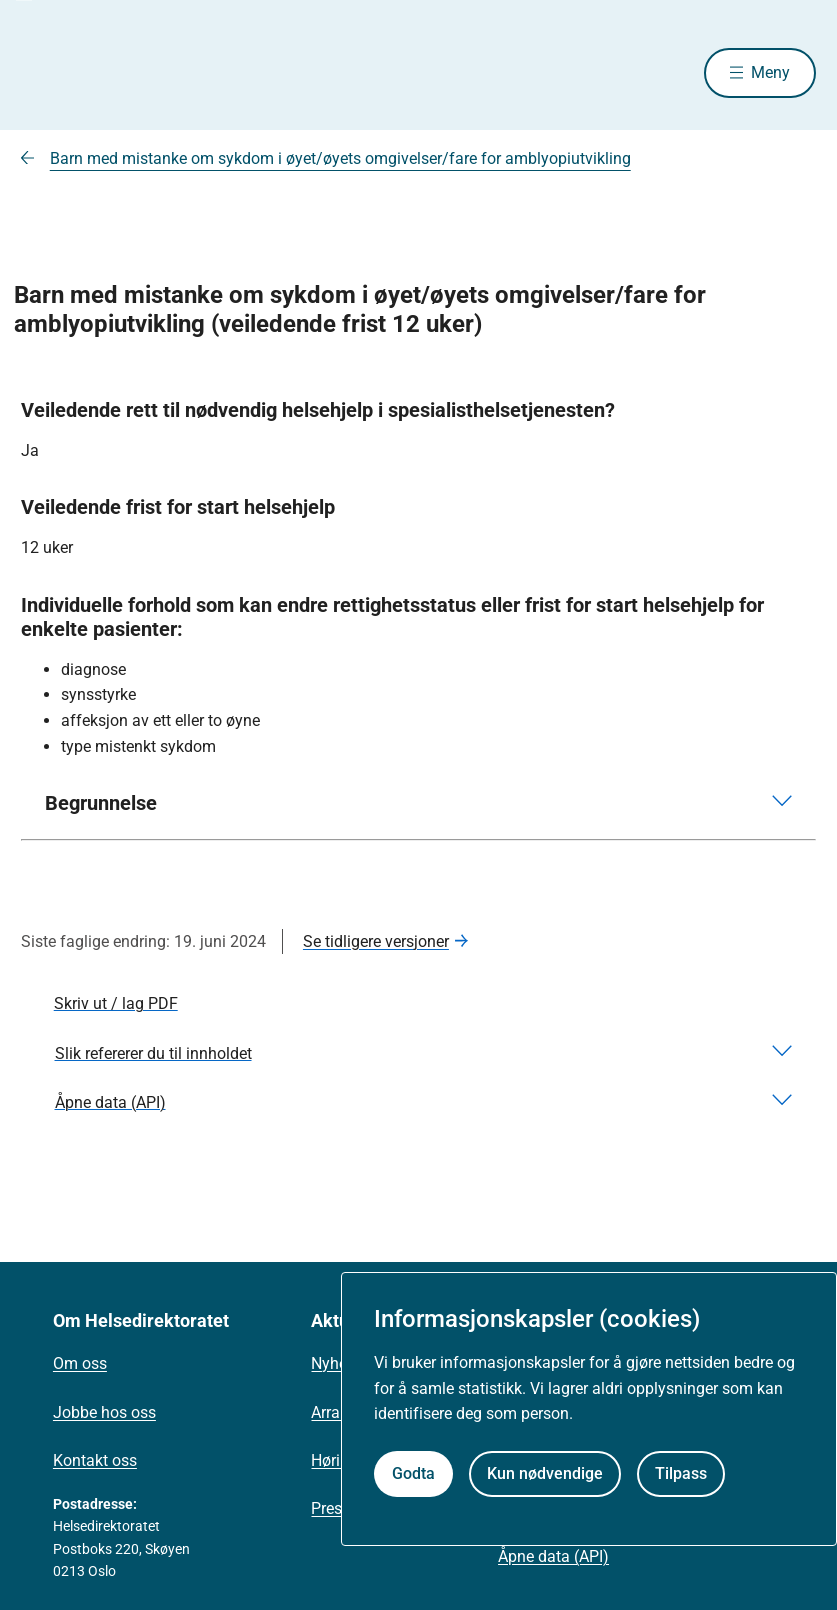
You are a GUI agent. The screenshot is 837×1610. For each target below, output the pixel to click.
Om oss (80, 1363)
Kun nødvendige (545, 1473)
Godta (413, 1473)
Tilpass (681, 1473)
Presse (334, 1508)
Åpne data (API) (553, 1556)
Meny (770, 72)
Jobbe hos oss (104, 1412)
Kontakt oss (95, 1460)
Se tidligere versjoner (376, 941)
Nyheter (338, 1363)
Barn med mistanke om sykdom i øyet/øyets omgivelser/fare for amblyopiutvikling (340, 158)
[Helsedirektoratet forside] (165, 73)
